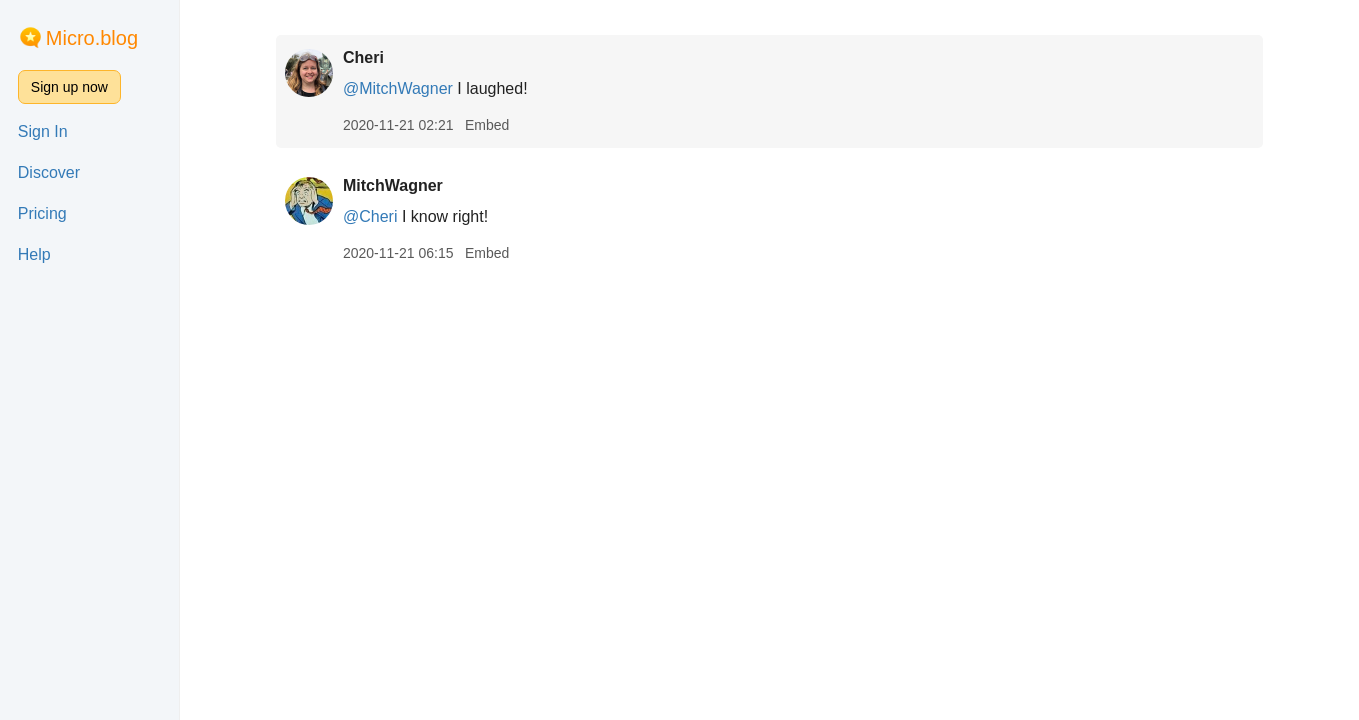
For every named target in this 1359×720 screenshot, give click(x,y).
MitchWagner (393, 185)
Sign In (43, 131)
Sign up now (69, 87)
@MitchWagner (398, 88)
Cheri (363, 57)
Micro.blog (92, 38)
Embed (487, 125)
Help (34, 254)
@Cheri (370, 216)
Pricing (42, 213)
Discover (49, 172)
